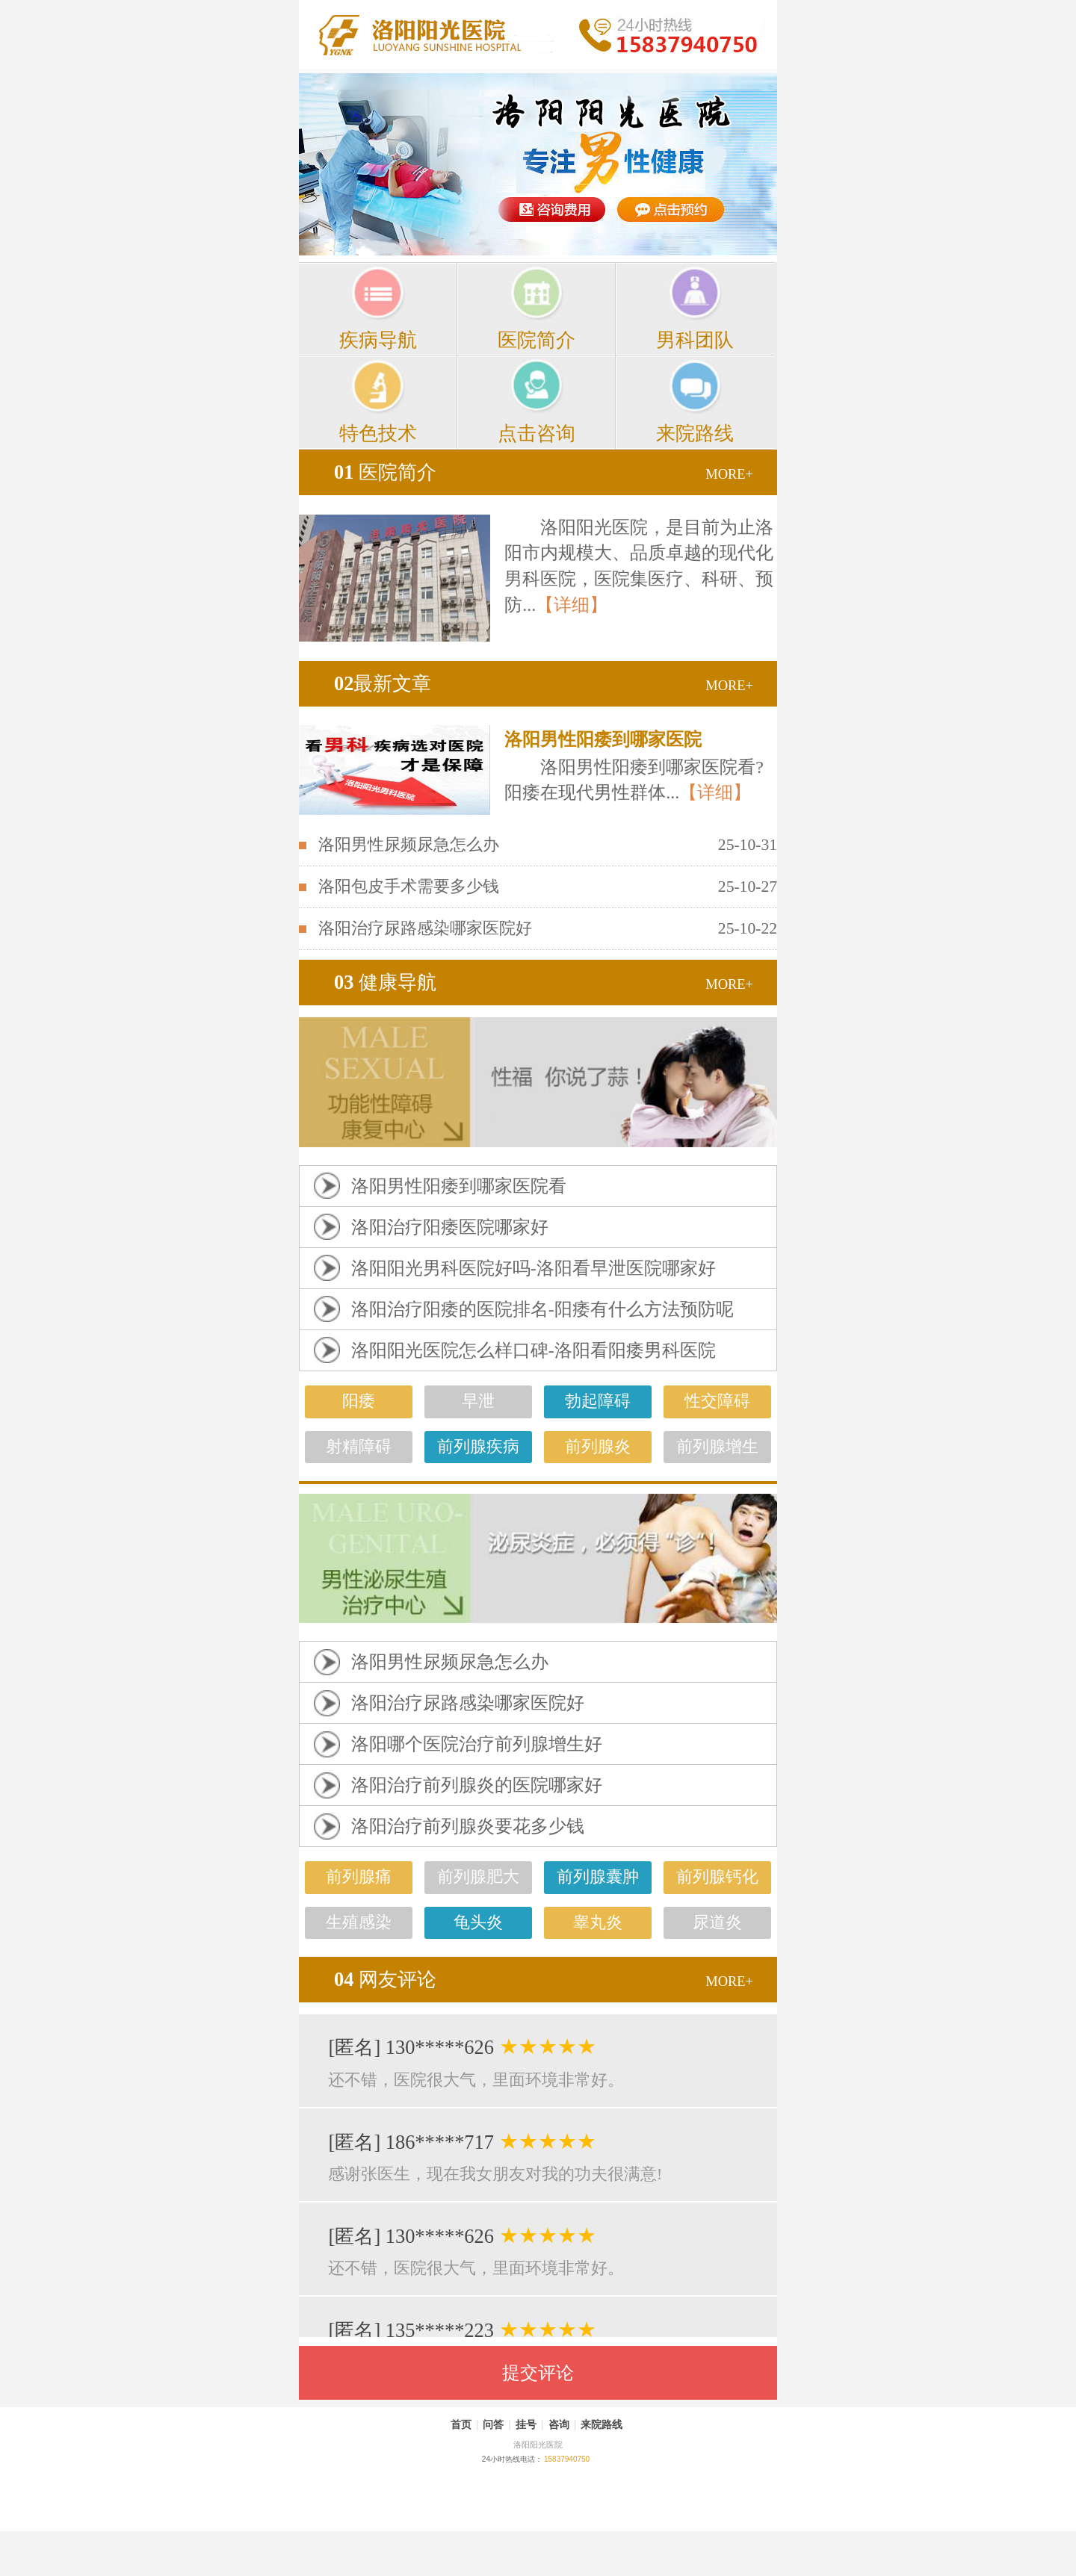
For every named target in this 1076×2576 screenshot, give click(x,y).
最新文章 (382, 683)
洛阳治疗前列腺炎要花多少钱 (467, 1826)
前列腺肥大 (478, 1877)
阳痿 (358, 1401)
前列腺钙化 (717, 1877)
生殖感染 (359, 1922)
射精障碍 (359, 1447)
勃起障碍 (598, 1401)
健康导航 (385, 982)
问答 (493, 2424)
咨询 (558, 2424)
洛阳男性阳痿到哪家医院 (603, 739)
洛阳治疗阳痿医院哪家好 (449, 1227)
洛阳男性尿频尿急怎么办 (408, 845)
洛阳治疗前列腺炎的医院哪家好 (476, 1785)
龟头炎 (478, 1922)
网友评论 (385, 1979)
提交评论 (538, 2373)
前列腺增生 (717, 1447)
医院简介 (385, 472)
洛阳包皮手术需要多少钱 (408, 887)
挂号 (526, 2424)
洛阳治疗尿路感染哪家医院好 (425, 928)
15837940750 (567, 2459)
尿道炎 (717, 1922)
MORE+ (729, 474)
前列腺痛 (359, 1877)
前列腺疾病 (478, 1447)
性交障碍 (717, 1401)
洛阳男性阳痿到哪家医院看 (458, 1186)
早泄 (478, 1401)
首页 (461, 2424)
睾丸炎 (597, 1922)
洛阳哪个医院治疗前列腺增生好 (476, 1744)
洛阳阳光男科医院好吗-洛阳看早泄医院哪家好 (533, 1268)
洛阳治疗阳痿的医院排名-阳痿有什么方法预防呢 (542, 1309)
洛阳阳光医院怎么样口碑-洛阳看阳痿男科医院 (533, 1350)
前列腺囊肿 (598, 1877)
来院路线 (601, 2424)
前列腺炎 (598, 1447)
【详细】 (571, 605)
